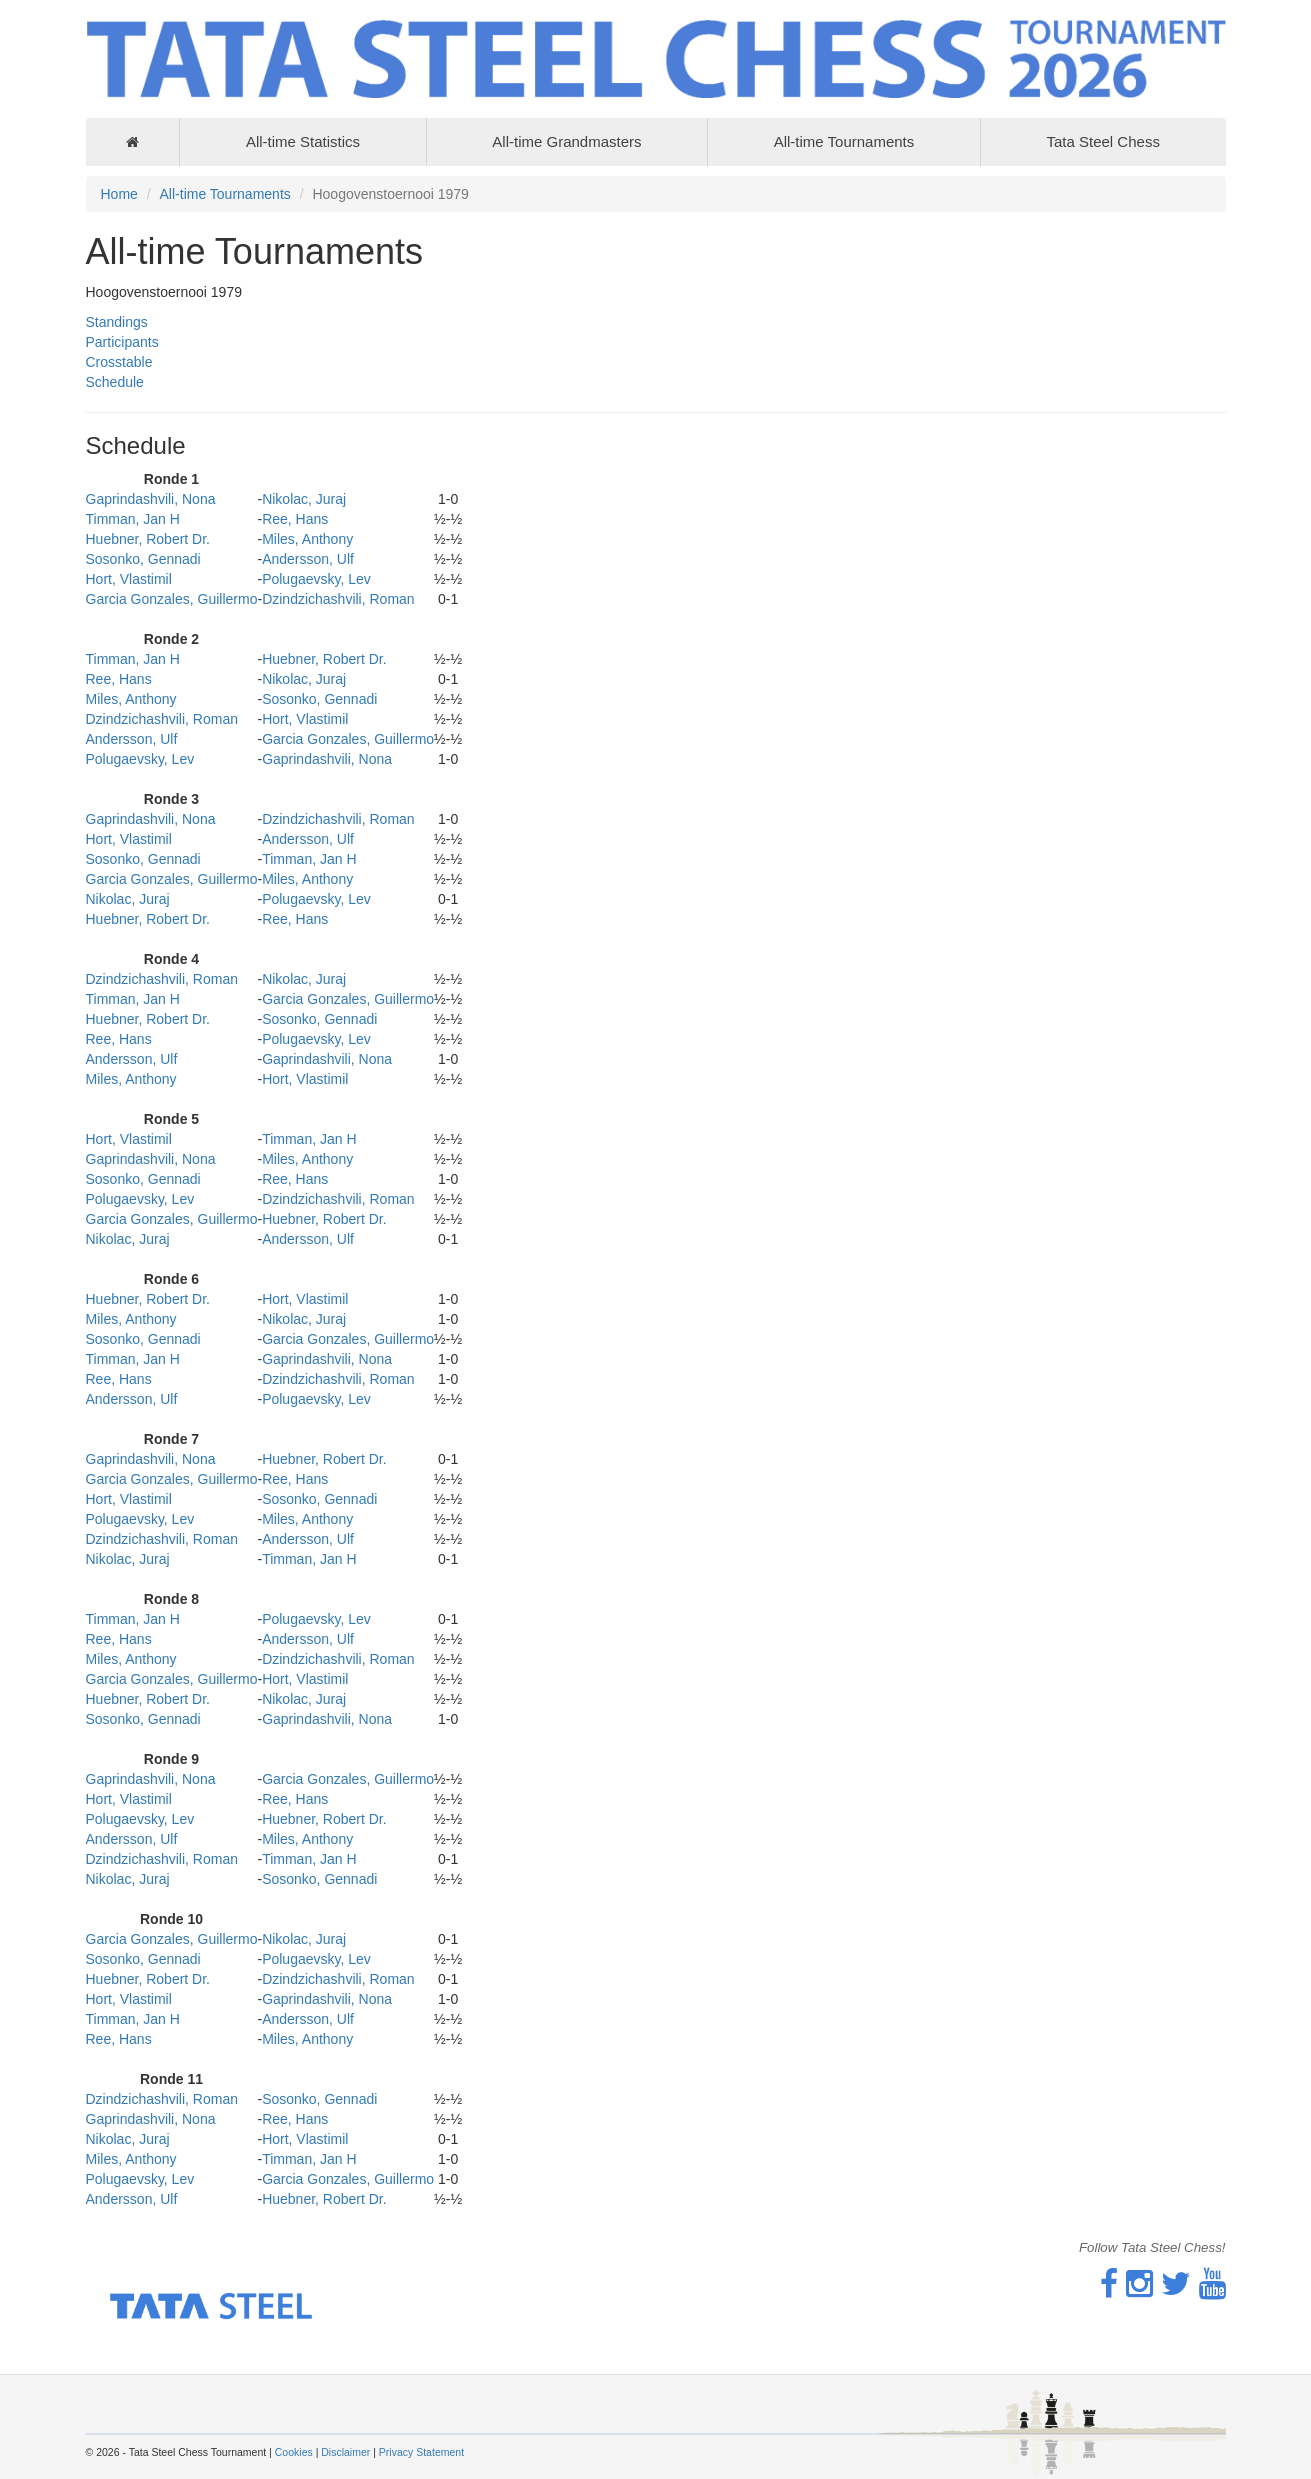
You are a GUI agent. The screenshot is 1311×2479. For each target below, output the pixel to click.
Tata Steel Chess (1102, 141)
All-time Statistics (303, 141)
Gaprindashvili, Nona (151, 499)
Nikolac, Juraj (304, 499)
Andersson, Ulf (308, 559)
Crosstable (119, 362)
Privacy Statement (421, 2452)
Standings (117, 322)
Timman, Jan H (133, 519)
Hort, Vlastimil (129, 579)
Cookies (294, 2452)
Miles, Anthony (307, 539)
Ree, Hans (295, 519)
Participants (122, 342)
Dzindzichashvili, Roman (338, 599)
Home (119, 194)
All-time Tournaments (844, 141)
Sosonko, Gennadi (143, 559)
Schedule (115, 382)
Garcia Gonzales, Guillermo (172, 599)
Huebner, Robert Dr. (148, 539)
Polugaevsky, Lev (316, 579)
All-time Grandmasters (566, 141)
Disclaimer (345, 2452)
